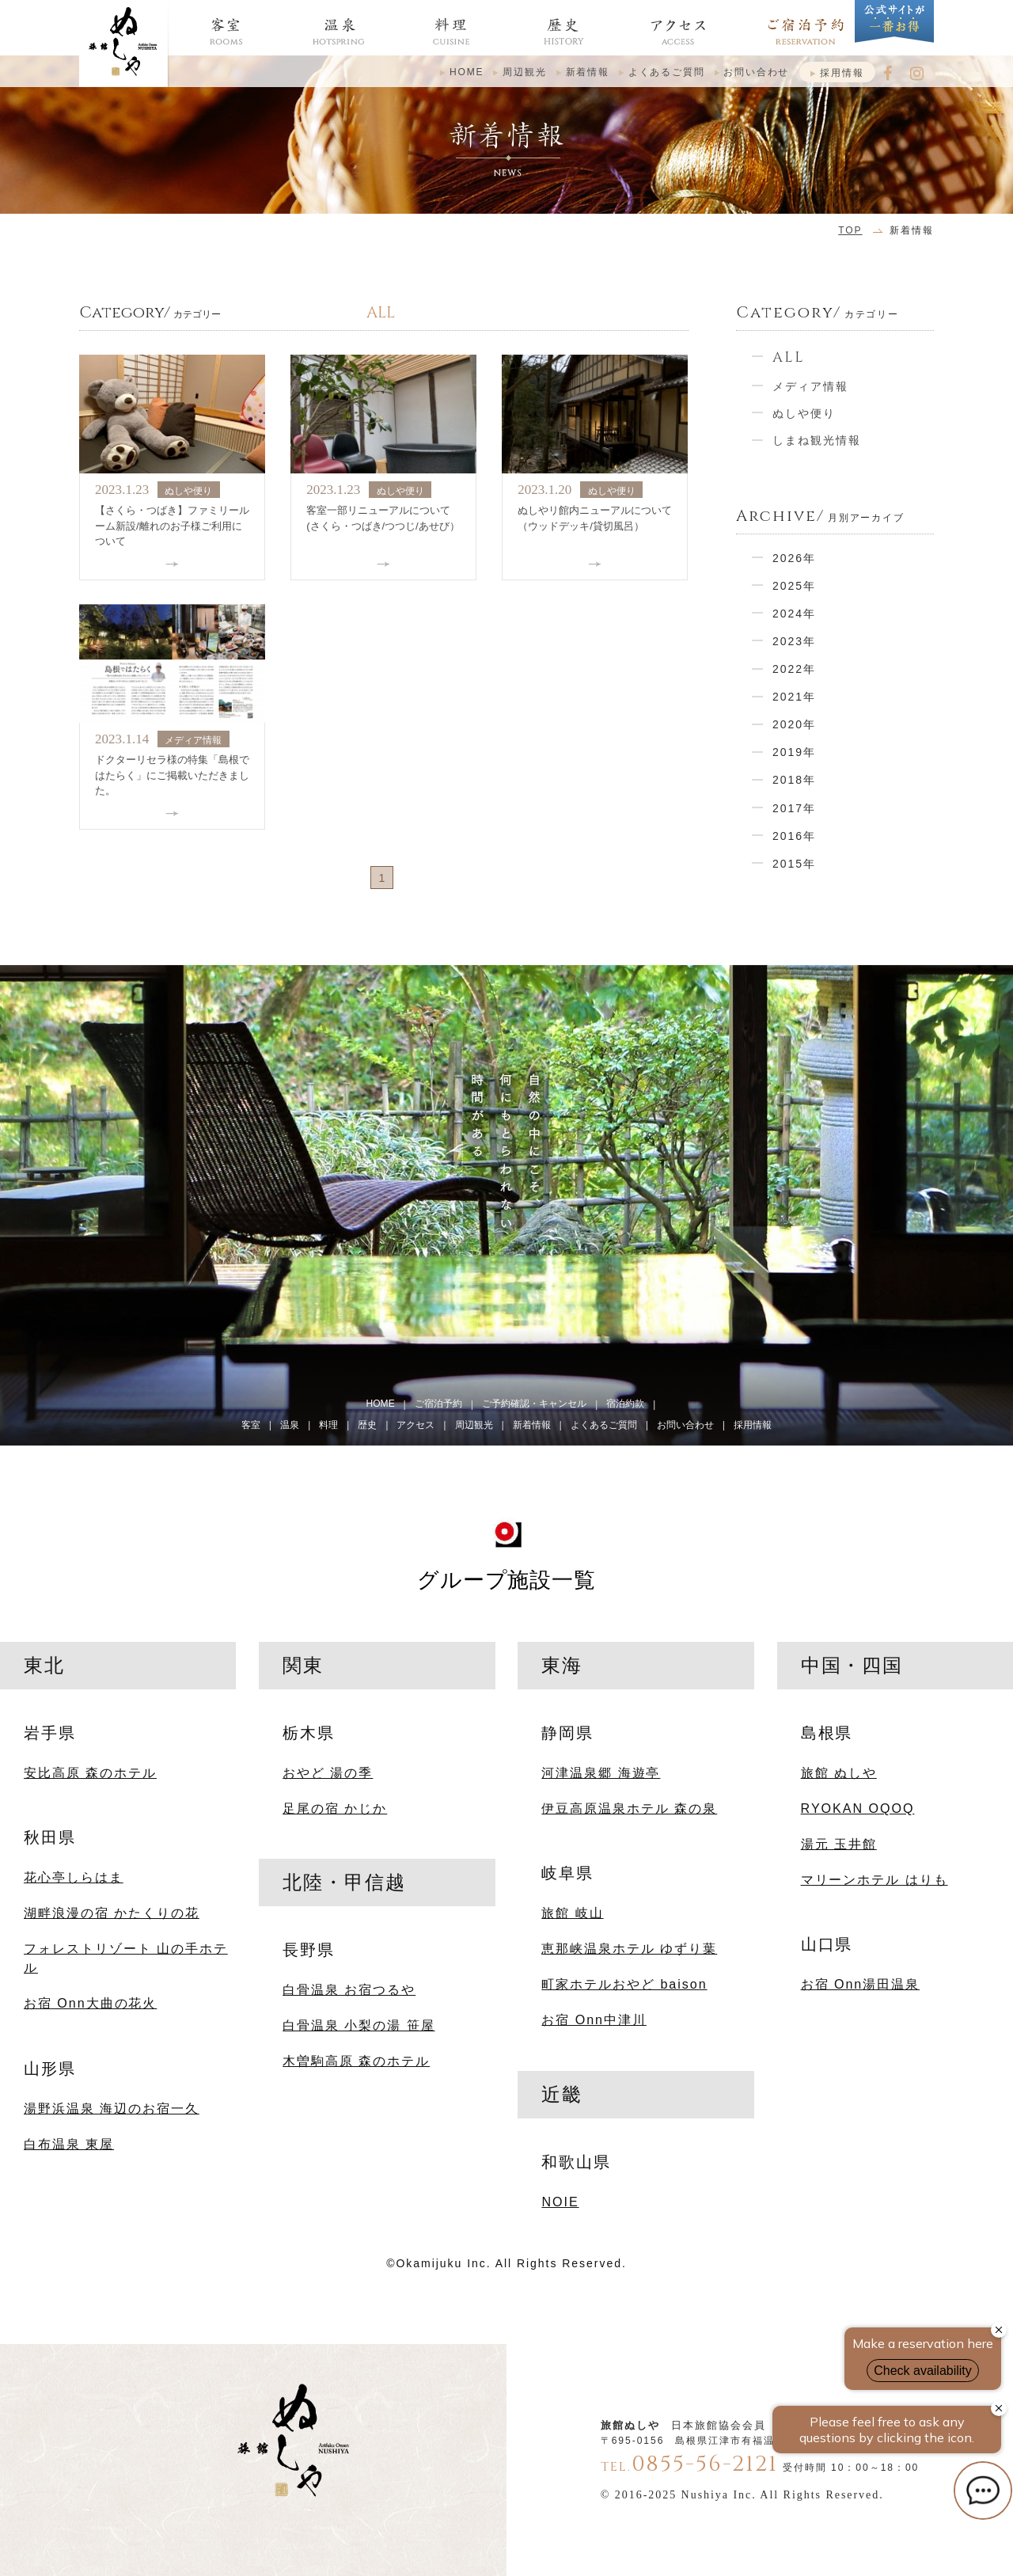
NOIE (560, 2201)
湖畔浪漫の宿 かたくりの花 (111, 1912)
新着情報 (587, 72)
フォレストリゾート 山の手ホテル (126, 1957)
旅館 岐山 (572, 1912)
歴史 (367, 1424)
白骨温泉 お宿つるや (349, 1989)
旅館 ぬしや (839, 1772)
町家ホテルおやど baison (624, 1984)
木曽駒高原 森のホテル (356, 2061)
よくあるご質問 (666, 72)
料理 (328, 1424)
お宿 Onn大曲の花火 (90, 2003)
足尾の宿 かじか (335, 1808)
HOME (467, 72)
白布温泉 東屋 (69, 2144)
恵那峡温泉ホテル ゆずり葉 (629, 1948)
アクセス (415, 1424)
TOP (850, 230)
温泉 (289, 1424)
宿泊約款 (625, 1403)
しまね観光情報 (816, 440)
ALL (788, 357)
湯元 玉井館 (839, 1844)
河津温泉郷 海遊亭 (600, 1772)
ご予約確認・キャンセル (534, 1403)
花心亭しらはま (73, 1877)
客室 (250, 1424)
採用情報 (841, 72)
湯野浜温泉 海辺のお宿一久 (111, 2108)
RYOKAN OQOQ (858, 1808)
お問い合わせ (756, 72)
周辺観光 (524, 72)
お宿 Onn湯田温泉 (860, 1984)
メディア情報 (810, 386)
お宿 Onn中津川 (593, 2019)
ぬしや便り (804, 413)
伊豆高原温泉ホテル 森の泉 (629, 1808)
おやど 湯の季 (328, 1772)
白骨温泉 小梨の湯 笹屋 (358, 2025)
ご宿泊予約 (438, 1403)
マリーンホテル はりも (874, 1879)
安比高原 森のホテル (90, 1772)
